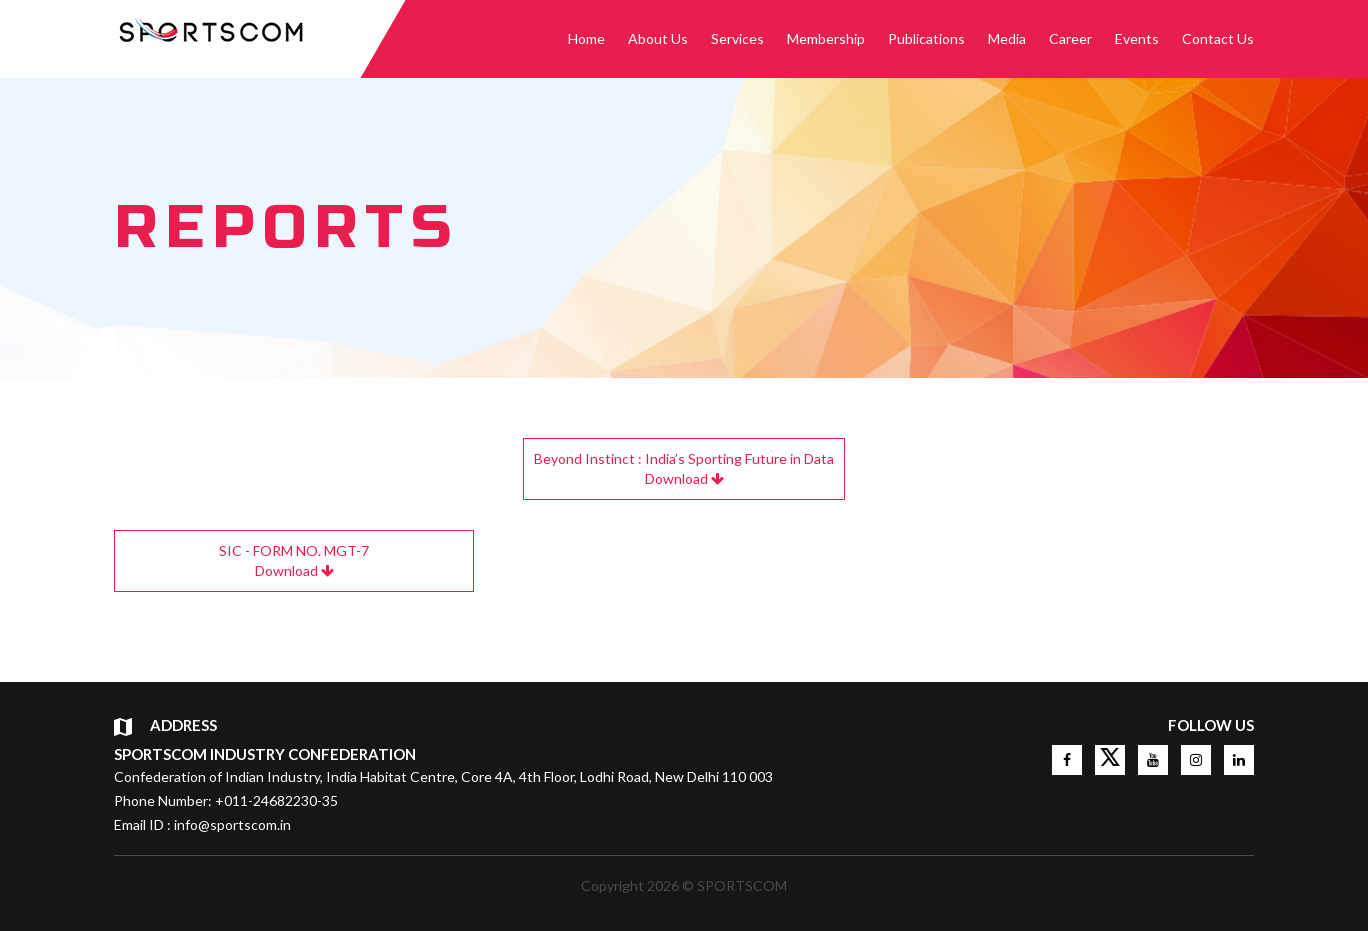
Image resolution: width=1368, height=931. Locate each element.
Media (1007, 38)
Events (1137, 38)
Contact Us (1218, 38)
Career (1070, 38)
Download (684, 468)
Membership (826, 38)
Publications (926, 38)
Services (737, 38)
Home (586, 38)
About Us (658, 38)
